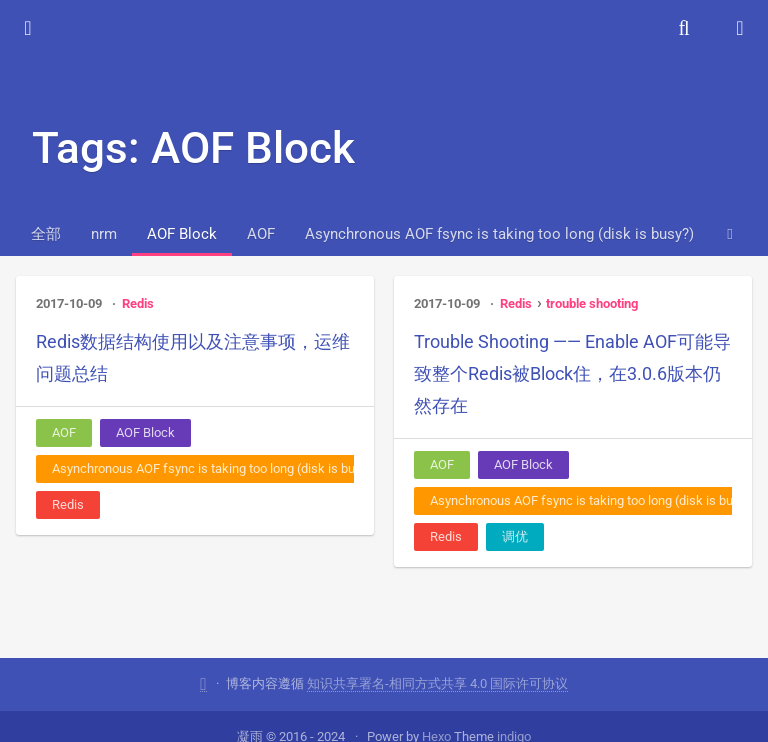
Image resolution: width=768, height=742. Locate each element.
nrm (104, 234)
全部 (46, 234)
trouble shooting (592, 303)
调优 (515, 536)
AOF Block (182, 234)
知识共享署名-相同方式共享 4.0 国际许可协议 (437, 682)
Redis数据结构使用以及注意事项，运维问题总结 (193, 357)
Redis (138, 303)
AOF (261, 234)
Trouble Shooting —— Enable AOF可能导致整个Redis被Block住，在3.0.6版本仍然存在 (572, 373)
